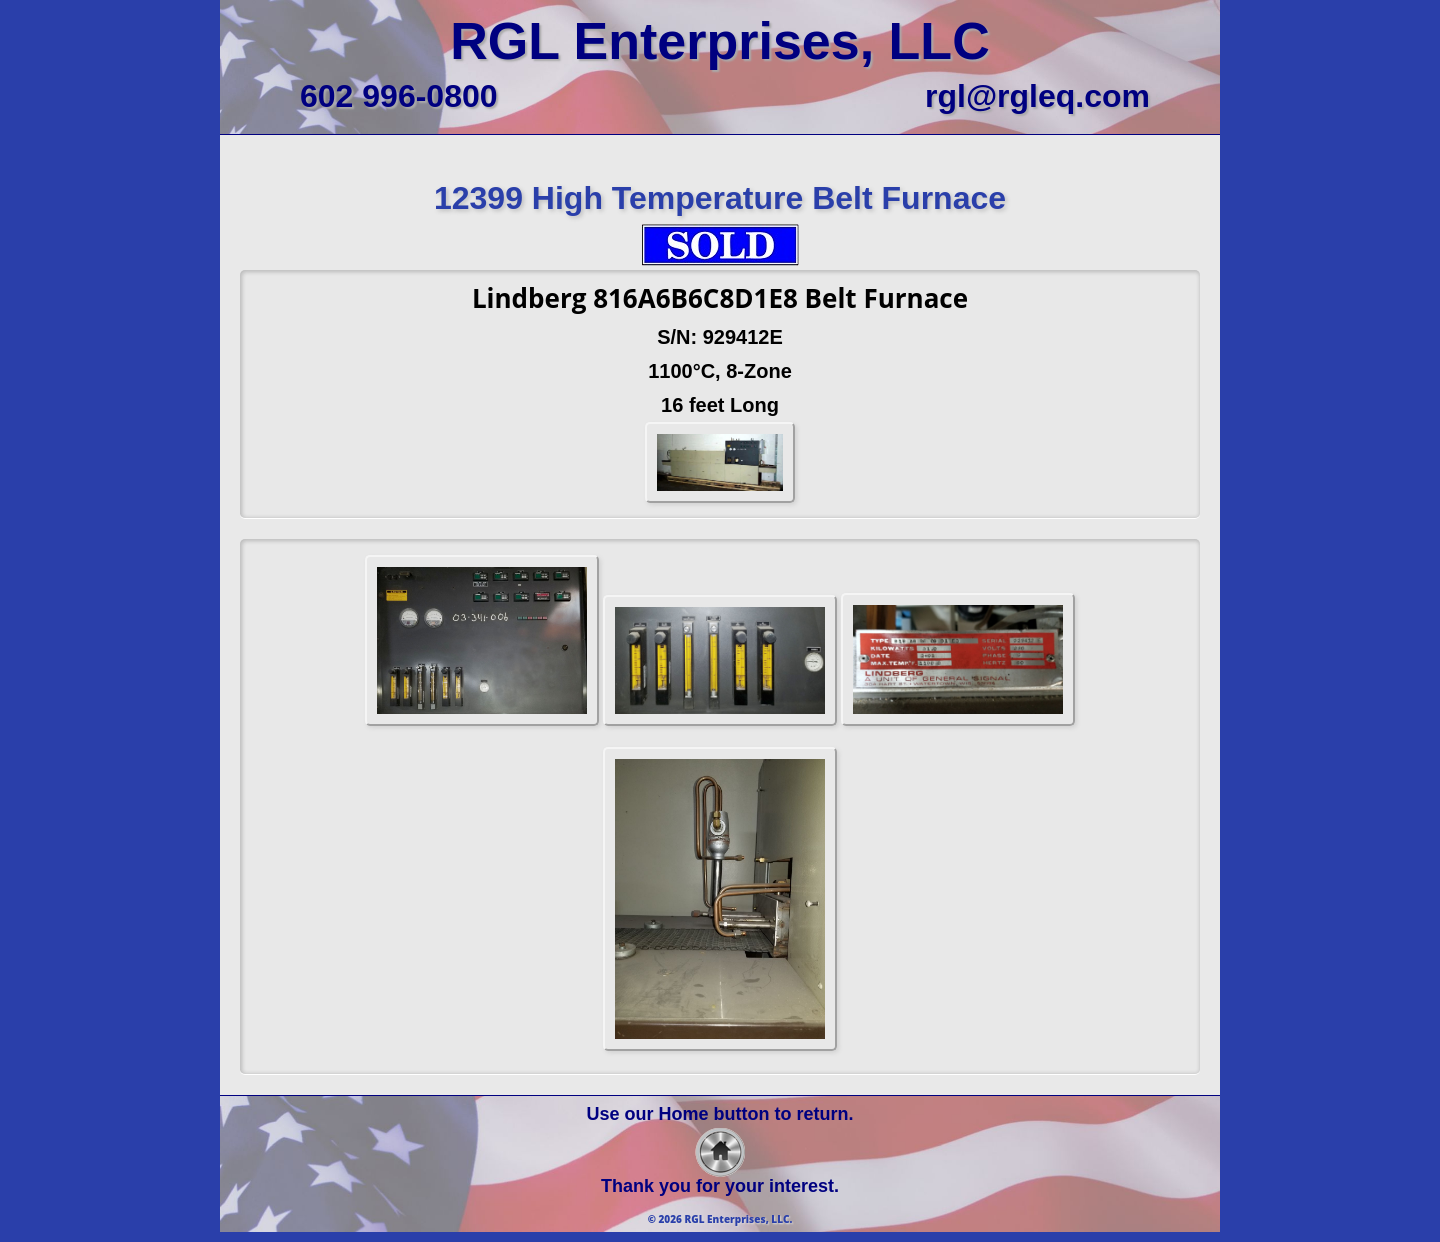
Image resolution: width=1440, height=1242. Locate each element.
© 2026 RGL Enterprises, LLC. (720, 1219)
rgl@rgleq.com (1037, 96)
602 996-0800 (399, 96)
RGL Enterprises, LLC (719, 41)
